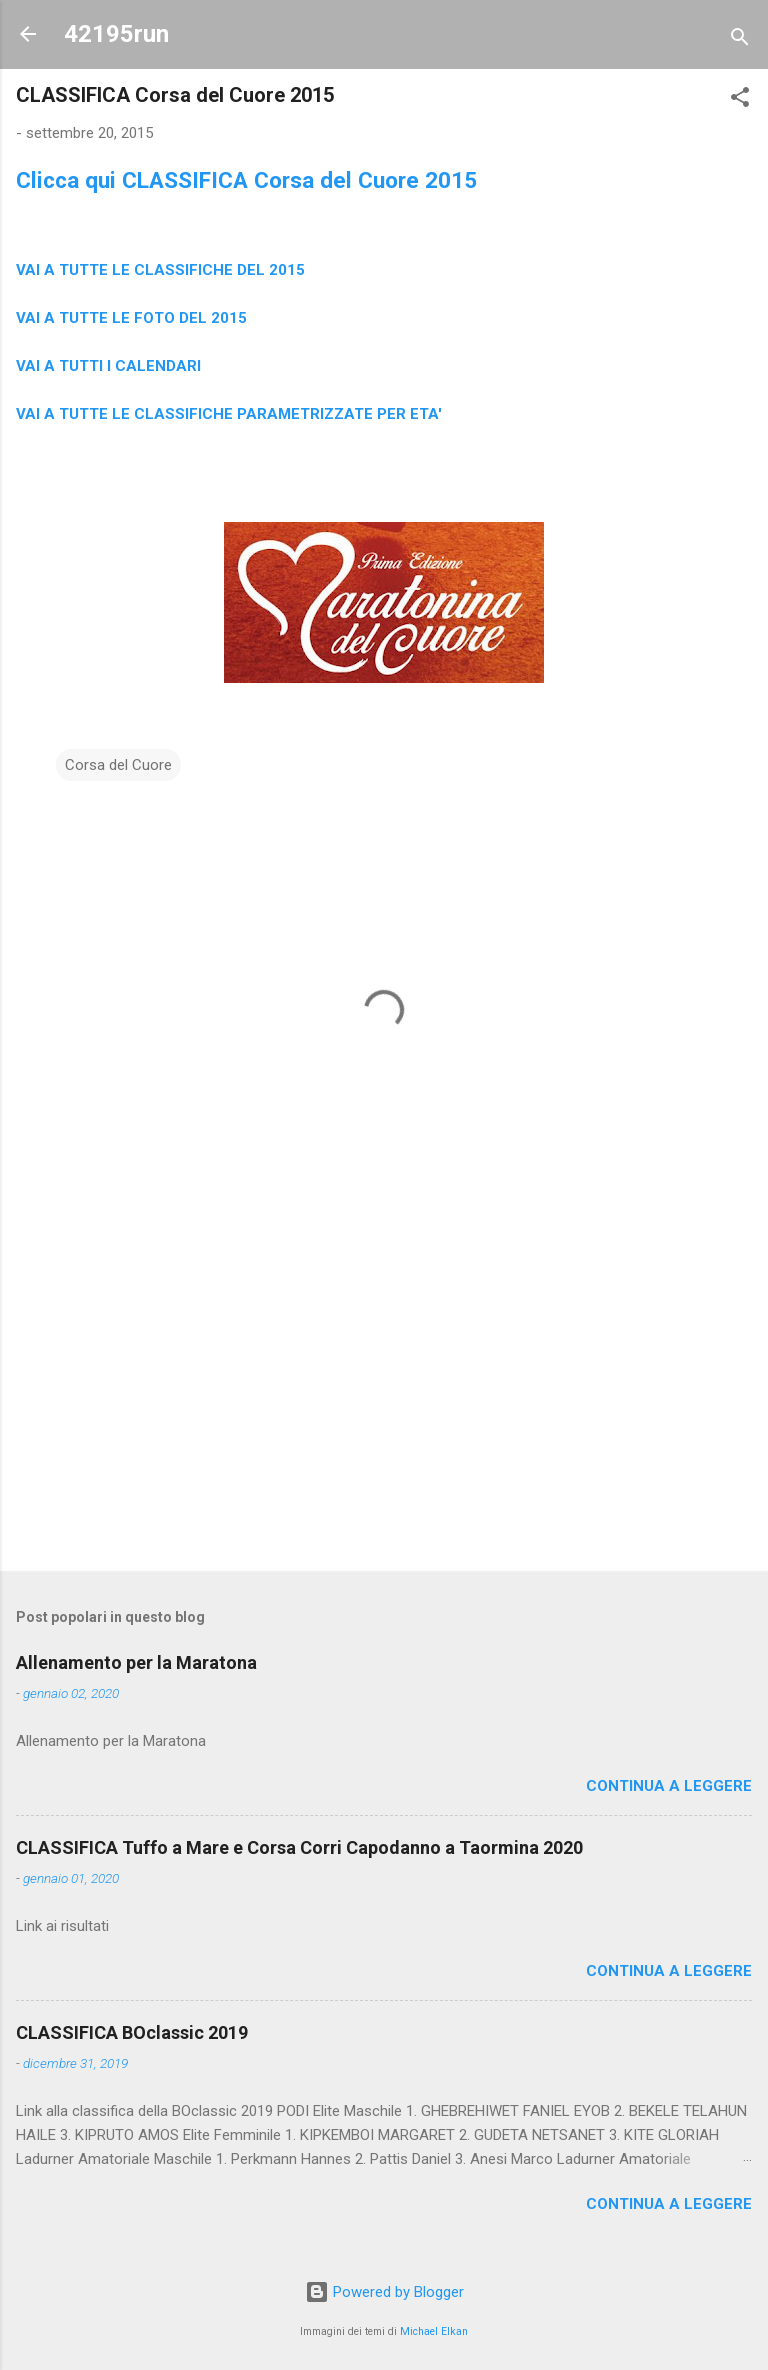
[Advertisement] (384, 1399)
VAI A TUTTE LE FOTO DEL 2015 (131, 318)
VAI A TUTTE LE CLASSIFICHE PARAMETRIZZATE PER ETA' (229, 414)
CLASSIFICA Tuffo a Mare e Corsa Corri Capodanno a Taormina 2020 (299, 1847)
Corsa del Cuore (118, 765)
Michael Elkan (434, 2331)
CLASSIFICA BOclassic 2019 (132, 2032)
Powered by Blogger (384, 2292)
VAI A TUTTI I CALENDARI (108, 366)
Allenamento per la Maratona (136, 1662)
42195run (116, 34)
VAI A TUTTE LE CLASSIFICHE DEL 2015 (160, 270)
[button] (740, 100)
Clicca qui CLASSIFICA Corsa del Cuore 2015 (246, 180)
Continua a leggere (669, 1786)
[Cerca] (740, 40)
